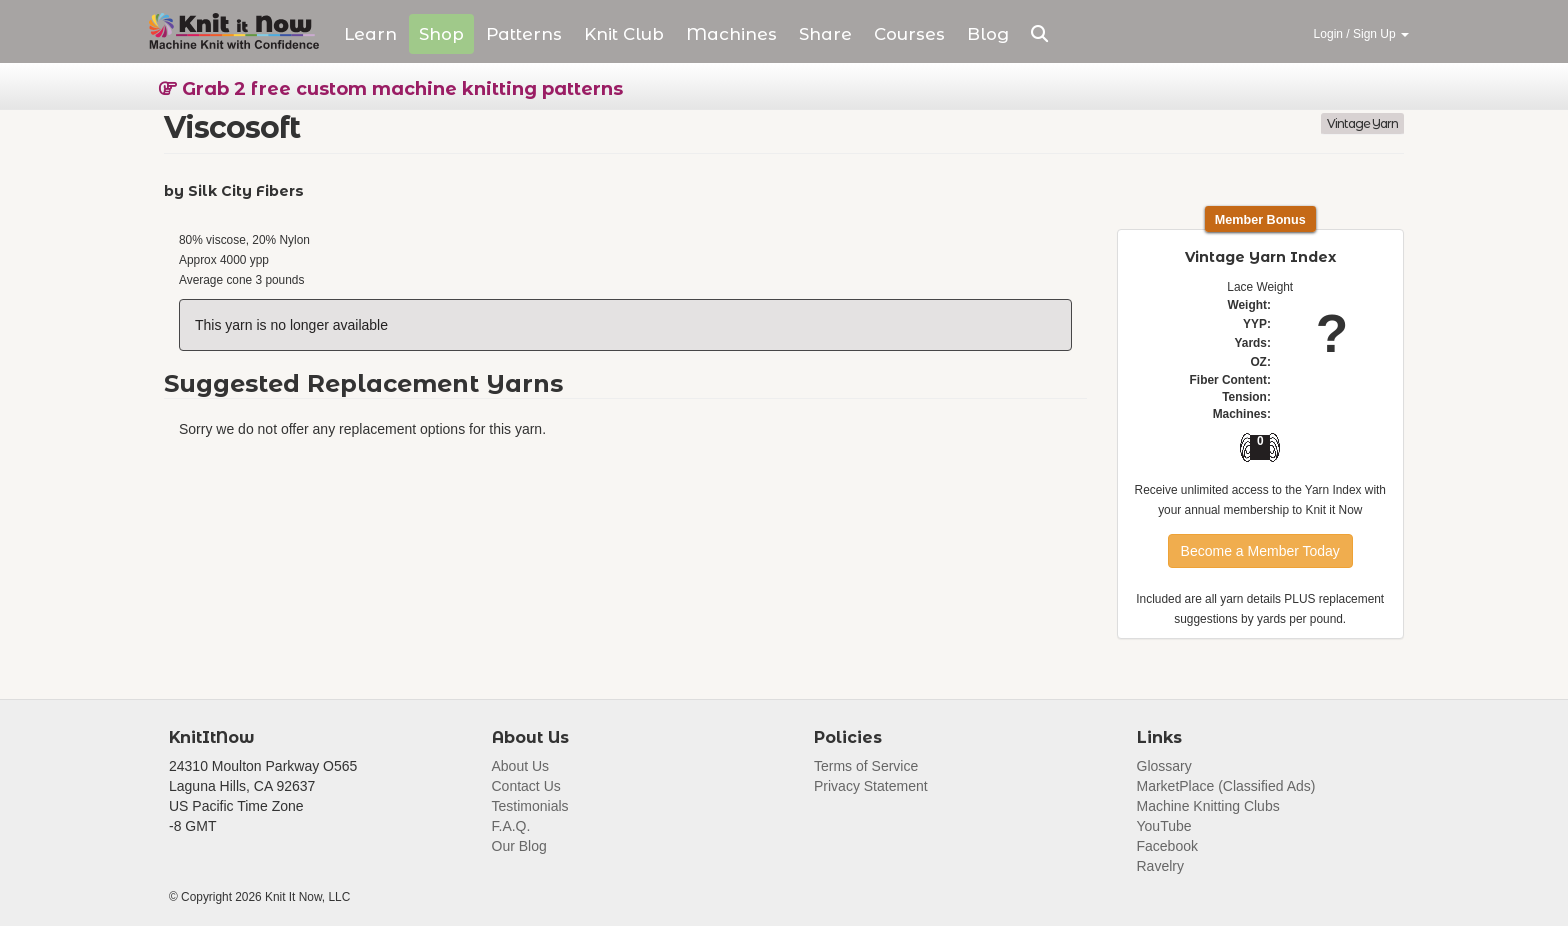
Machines (731, 34)
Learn (370, 34)
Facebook (1167, 846)
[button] (1039, 34)
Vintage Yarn (1362, 123)
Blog (988, 34)
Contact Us (526, 786)
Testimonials (530, 806)
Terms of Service (866, 766)
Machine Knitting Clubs (1208, 806)
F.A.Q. (511, 826)
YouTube (1164, 826)
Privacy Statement (871, 786)
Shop (441, 34)
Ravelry (1160, 866)
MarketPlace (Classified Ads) (1226, 786)
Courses (909, 34)
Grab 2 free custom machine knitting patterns (391, 89)
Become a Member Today (1260, 551)
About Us (521, 766)
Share (825, 34)
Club (624, 34)
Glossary (1164, 766)
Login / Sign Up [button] (1361, 34)
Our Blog (519, 846)
